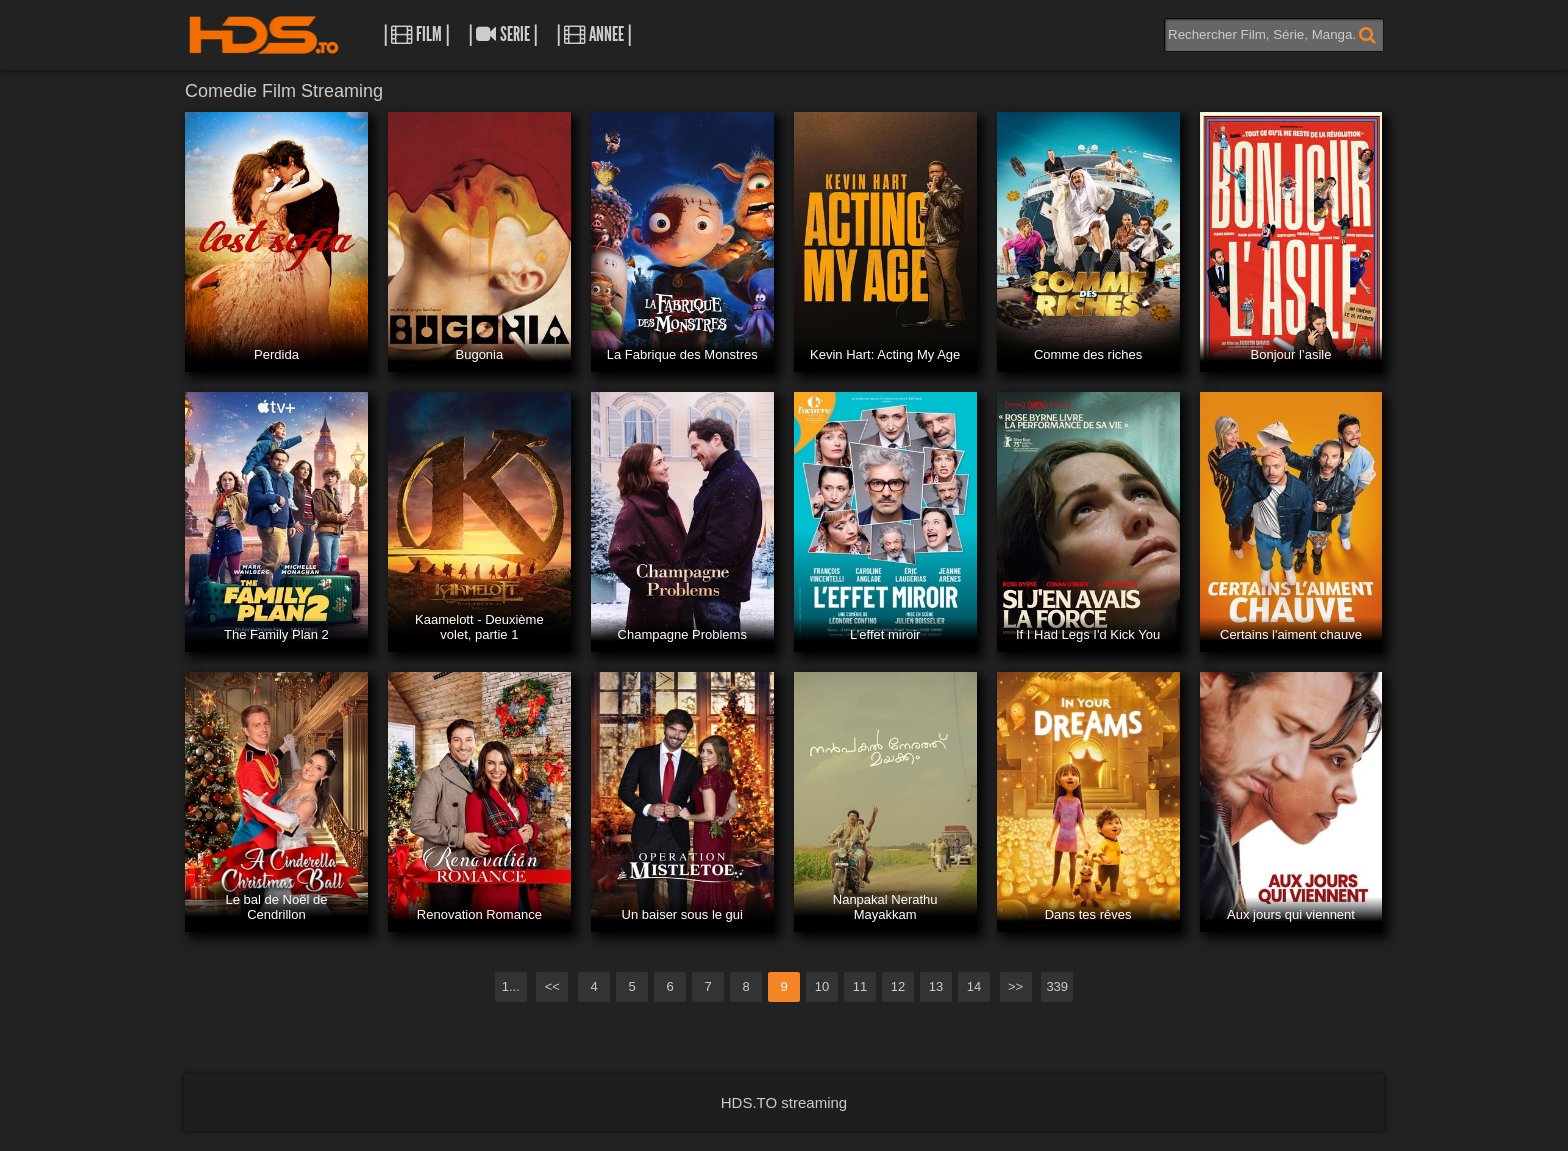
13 (936, 986)
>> (1015, 986)
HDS (264, 35)
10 (822, 986)
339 (1057, 986)
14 (974, 986)
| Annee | (594, 34)
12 (898, 986)
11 (860, 986)
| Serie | (503, 34)
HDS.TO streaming (784, 1102)
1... (511, 986)
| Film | (416, 34)
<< (552, 986)
